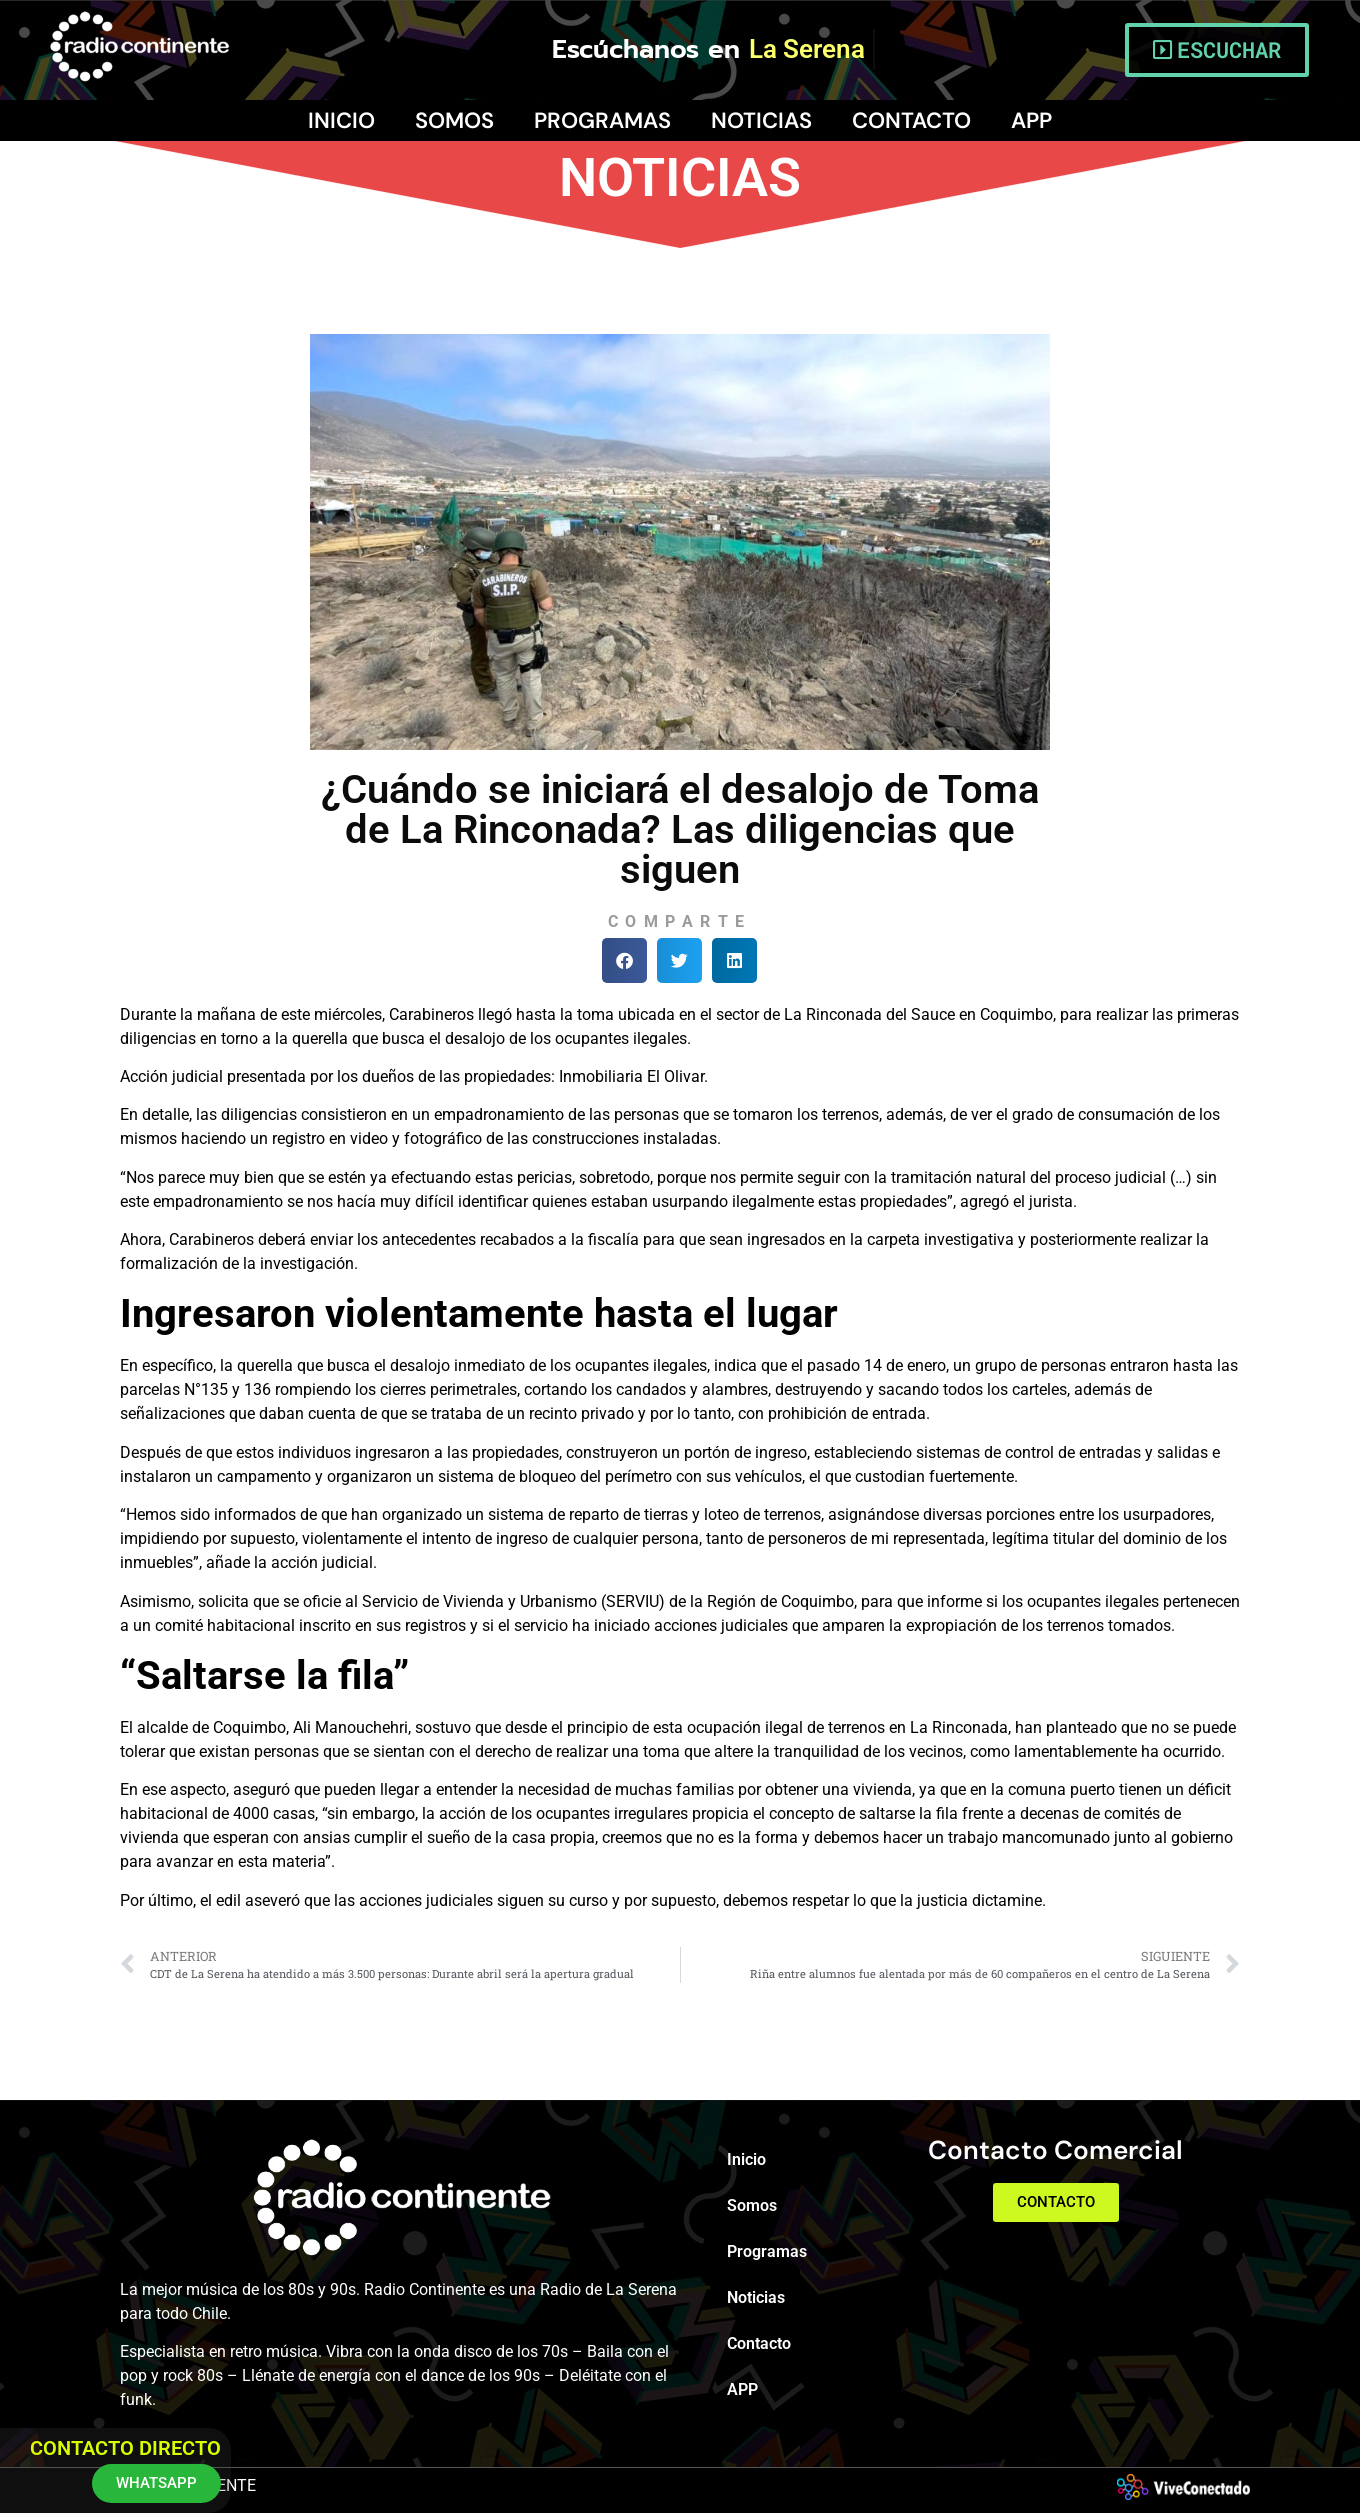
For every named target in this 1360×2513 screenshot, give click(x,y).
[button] (624, 960)
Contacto (911, 120)
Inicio (341, 120)
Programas (602, 120)
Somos (454, 120)
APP (1031, 120)
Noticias (761, 120)
